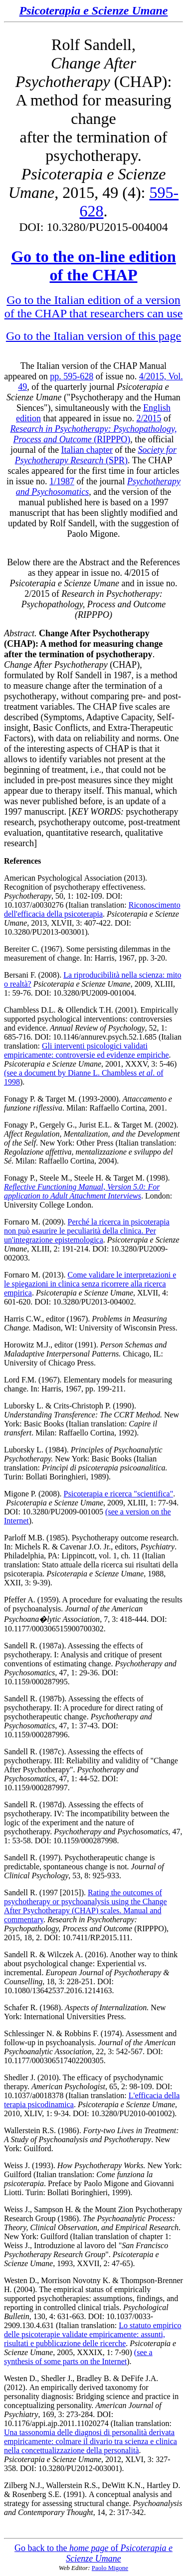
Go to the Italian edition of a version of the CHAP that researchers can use (93, 306)
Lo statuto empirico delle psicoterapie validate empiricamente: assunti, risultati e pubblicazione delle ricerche (93, 2334)
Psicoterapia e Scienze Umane (93, 10)
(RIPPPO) (93, 434)
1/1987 (61, 481)
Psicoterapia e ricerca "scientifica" (119, 1493)
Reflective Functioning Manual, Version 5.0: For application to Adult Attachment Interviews (82, 1191)
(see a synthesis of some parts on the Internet (78, 2357)
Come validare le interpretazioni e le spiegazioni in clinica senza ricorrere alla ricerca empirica (90, 1284)
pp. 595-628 (71, 376)
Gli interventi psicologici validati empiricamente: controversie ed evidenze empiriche (86, 1050)
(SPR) (96, 455)
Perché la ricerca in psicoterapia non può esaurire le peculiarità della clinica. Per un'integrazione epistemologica (87, 1231)
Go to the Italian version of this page (93, 335)
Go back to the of (93, 2553)
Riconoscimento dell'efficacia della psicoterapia (92, 909)
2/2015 (148, 418)
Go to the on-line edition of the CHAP (93, 265)
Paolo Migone (110, 2568)
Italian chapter (87, 450)
